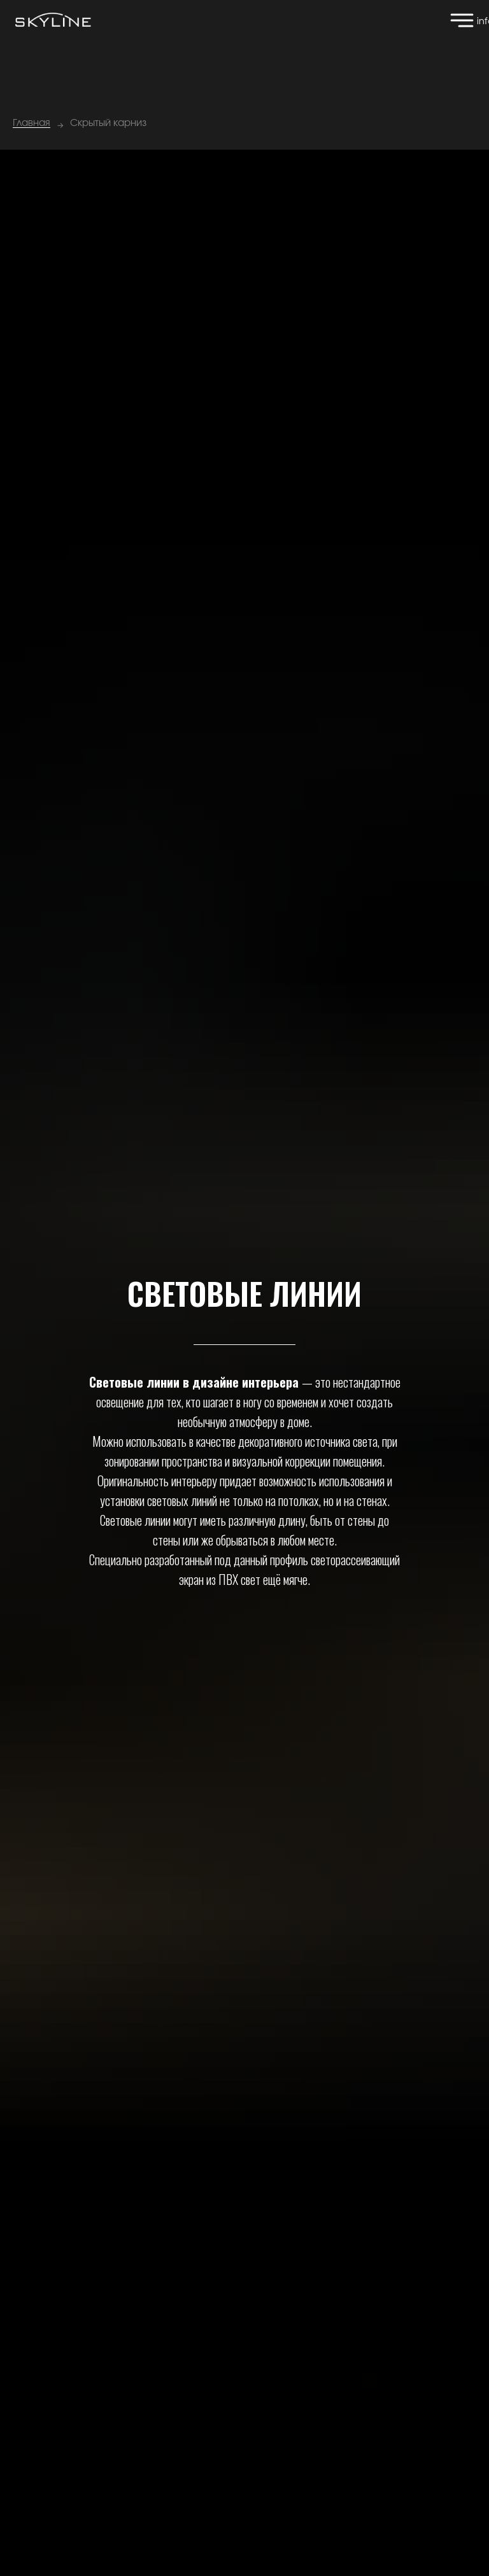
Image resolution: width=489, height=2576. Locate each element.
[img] (462, 20)
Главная (31, 123)
